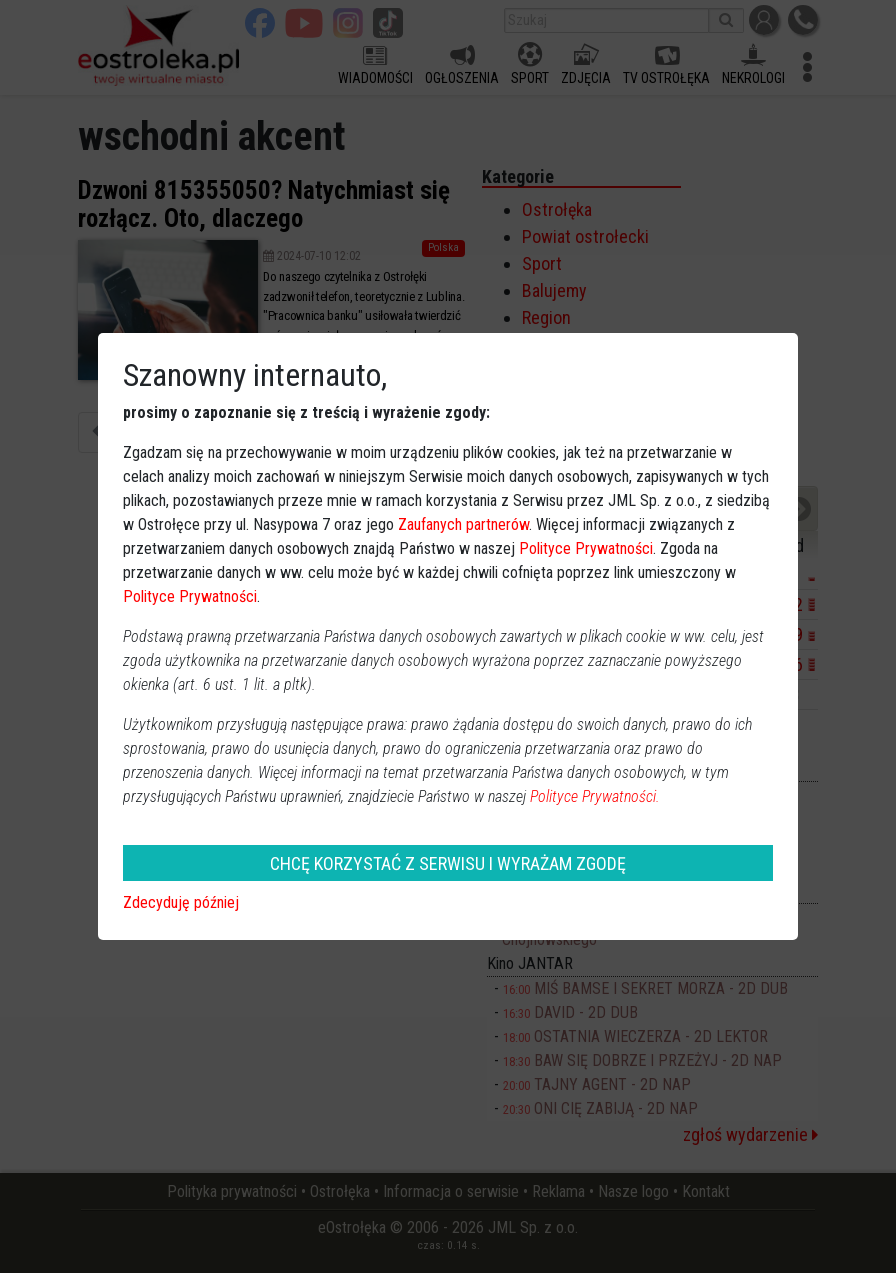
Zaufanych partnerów (463, 524)
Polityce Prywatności (586, 548)
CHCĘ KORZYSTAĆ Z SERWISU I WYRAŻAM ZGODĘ (448, 863)
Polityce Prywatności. (595, 796)
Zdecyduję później (181, 902)
